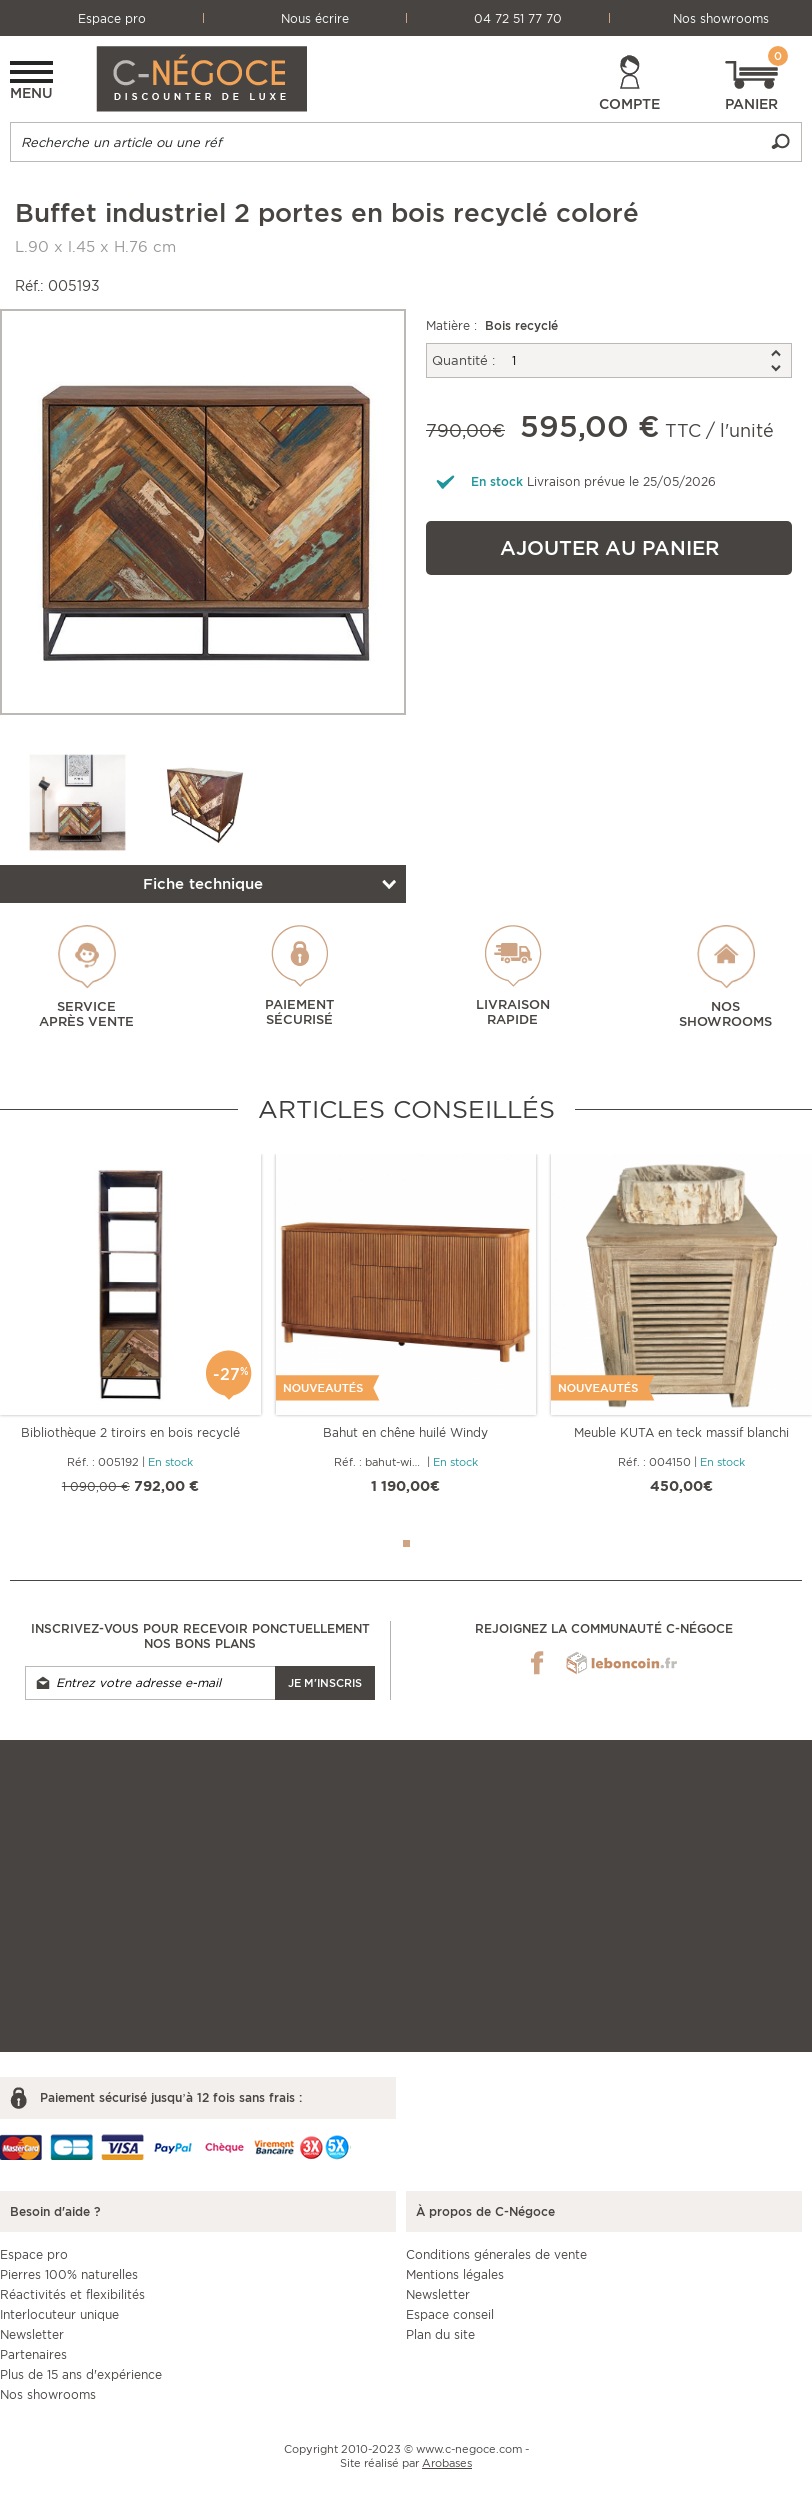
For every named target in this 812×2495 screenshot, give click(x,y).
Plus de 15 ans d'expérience (81, 2374)
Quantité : (463, 360)
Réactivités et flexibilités (72, 2294)
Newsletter (32, 2334)
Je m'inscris (325, 1683)
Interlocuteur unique (59, 2314)
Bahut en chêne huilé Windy (405, 1432)
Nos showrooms (721, 18)
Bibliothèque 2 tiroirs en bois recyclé (130, 1432)
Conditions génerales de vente (496, 2254)
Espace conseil (450, 2314)
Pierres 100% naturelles (69, 2274)
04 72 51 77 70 (518, 18)
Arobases (447, 2463)
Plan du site (440, 2334)
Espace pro (112, 18)
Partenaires (33, 2354)
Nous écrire (315, 18)
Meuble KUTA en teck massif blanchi (681, 1432)
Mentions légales (455, 2274)
